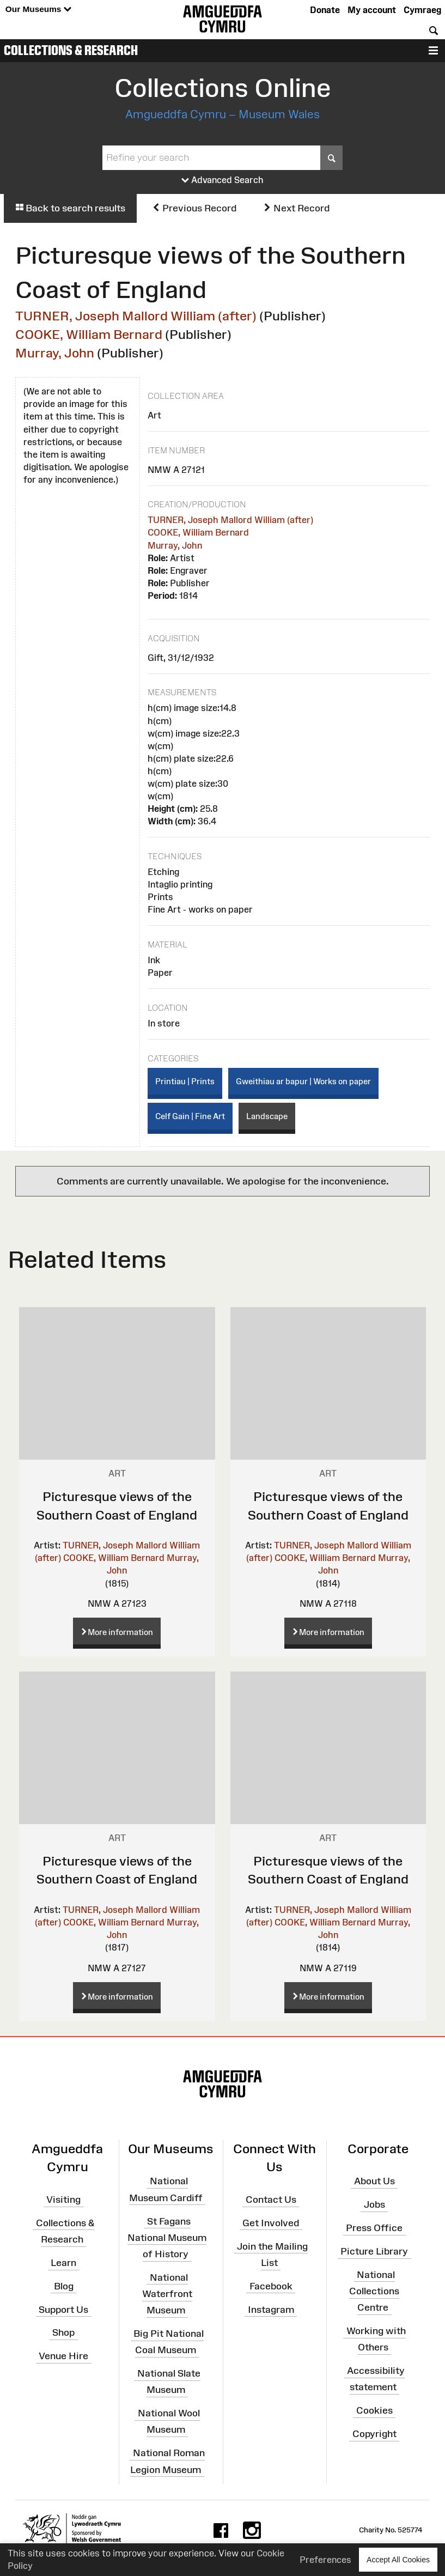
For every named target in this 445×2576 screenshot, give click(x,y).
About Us (374, 2181)
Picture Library (374, 2251)
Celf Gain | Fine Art (190, 1116)
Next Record (296, 208)
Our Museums (38, 9)
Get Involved (270, 2222)
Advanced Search (222, 180)
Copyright (374, 2433)
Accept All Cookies (398, 2559)
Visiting (63, 2199)
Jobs (374, 2204)
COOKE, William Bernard (88, 334)
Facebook (270, 2286)
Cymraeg (422, 10)
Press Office (374, 2227)
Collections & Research (71, 50)
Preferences (325, 2560)
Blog (64, 2286)
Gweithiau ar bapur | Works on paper (303, 1081)
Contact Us (271, 2199)
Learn (63, 2262)
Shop (63, 2332)
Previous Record (194, 208)
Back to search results (70, 208)
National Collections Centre (374, 2291)
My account (372, 10)
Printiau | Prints (185, 1081)
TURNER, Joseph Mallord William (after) (136, 315)
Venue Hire (63, 2355)
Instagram (271, 2309)
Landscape (267, 1116)
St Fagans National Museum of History (166, 2237)
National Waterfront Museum (167, 2294)
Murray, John (54, 352)
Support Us (63, 2309)
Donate (325, 10)
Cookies (374, 2410)
